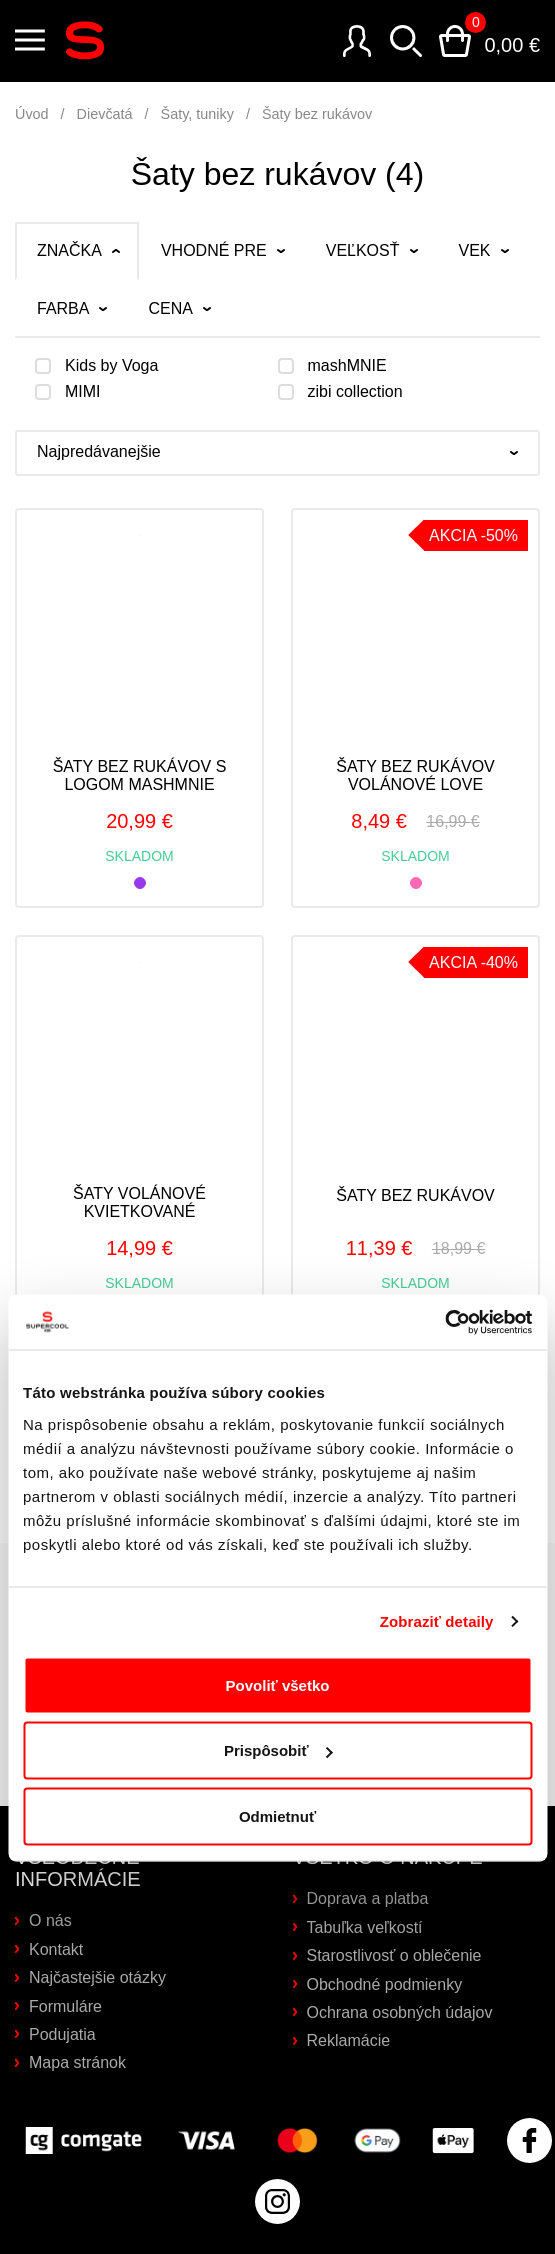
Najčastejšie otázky (97, 1977)
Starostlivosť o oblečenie (394, 1955)
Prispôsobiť (278, 1750)
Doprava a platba (368, 1898)
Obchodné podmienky (385, 1984)
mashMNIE (347, 366)
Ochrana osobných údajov (400, 2012)
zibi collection (355, 392)
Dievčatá (105, 114)
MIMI (83, 392)
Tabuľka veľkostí (365, 1927)
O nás (50, 1920)
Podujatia (62, 2034)
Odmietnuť (277, 1815)
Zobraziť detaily (437, 1621)
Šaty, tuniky (197, 114)
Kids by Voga (111, 366)
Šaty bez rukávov (317, 114)
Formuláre (65, 2006)
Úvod (32, 114)
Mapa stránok (77, 2062)
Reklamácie (349, 2040)
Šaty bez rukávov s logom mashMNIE (140, 775)
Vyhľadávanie (406, 41)
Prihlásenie (357, 41)
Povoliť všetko (278, 1684)
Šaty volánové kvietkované (139, 1202)
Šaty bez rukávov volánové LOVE (415, 775)
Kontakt (56, 1949)
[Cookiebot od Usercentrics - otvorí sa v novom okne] (444, 1322)
